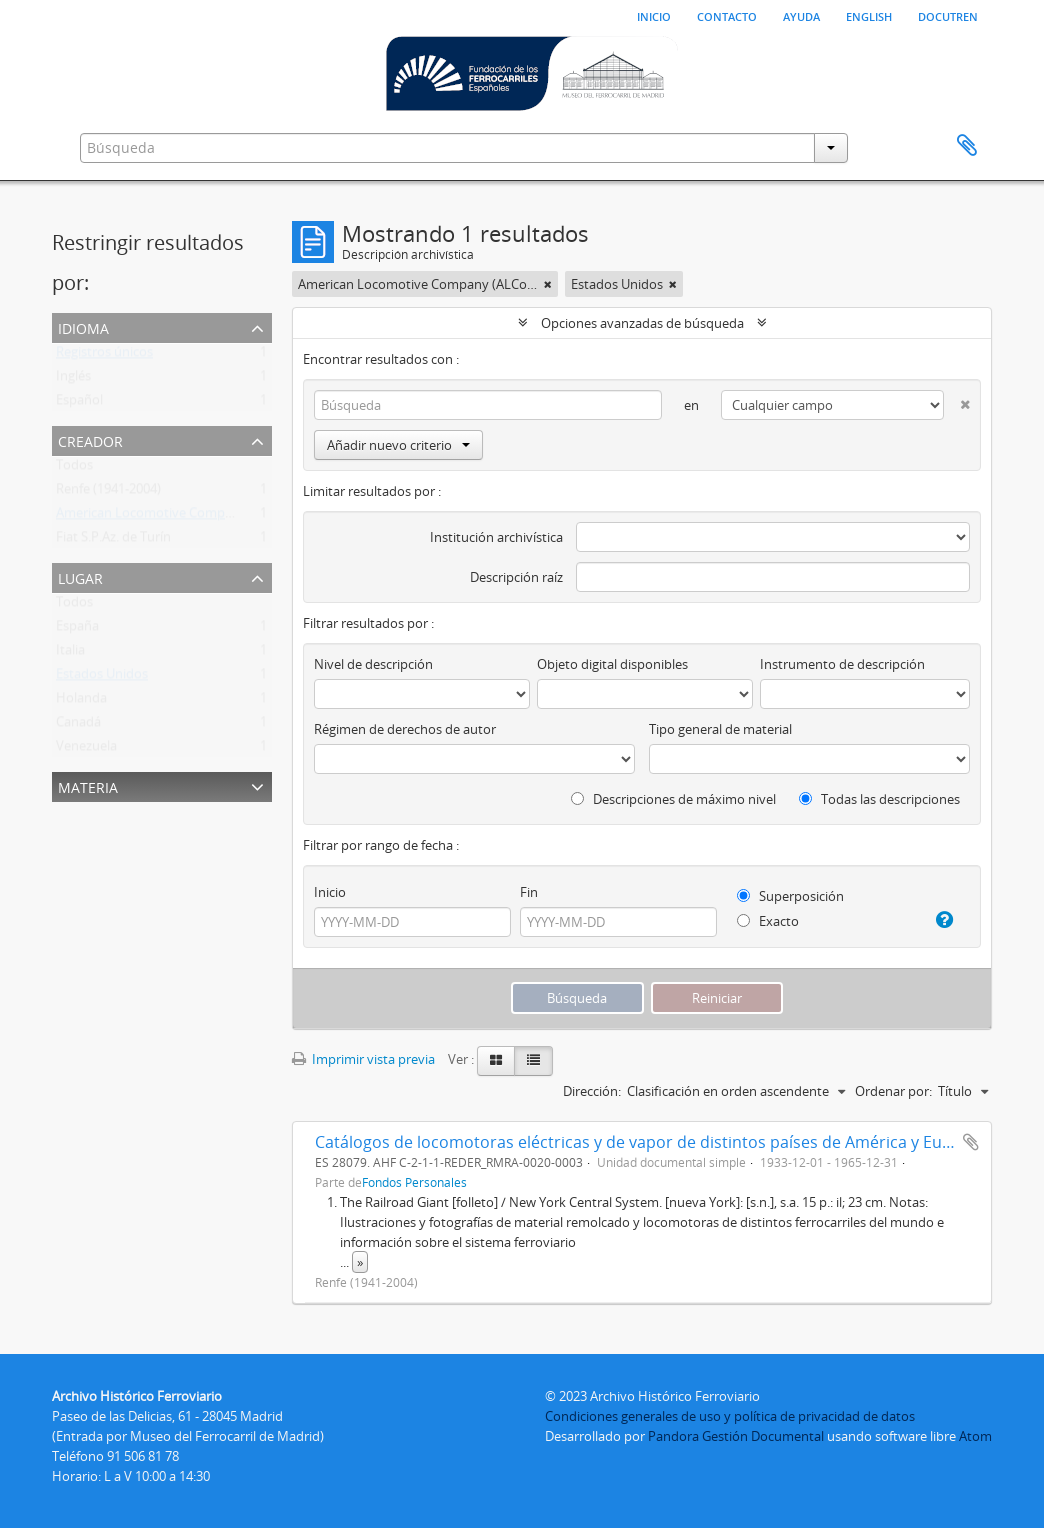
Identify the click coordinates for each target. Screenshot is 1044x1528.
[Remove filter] (548, 284)
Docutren (948, 15)
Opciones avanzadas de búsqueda (642, 323)
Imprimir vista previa (363, 1059)
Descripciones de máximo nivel (673, 799)
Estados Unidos (102, 678)
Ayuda (801, 15)
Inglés (73, 380)
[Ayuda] (939, 920)
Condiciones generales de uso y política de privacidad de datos (730, 1416)
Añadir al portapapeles (971, 1142)
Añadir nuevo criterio (398, 445)
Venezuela (86, 750)
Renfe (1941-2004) (108, 493)
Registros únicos (104, 356)
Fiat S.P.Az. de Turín (113, 541)
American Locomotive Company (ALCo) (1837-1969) (208, 517)
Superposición (790, 896)
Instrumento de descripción (842, 664)
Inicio (654, 15)
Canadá (78, 726)
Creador (90, 439)
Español (79, 404)
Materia (88, 785)
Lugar (80, 576)
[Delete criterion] (957, 400)
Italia (70, 654)
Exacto (768, 921)
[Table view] (533, 1061)
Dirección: (592, 1091)
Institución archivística (496, 537)
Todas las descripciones (879, 799)
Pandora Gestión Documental (736, 1436)
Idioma (83, 326)
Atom (975, 1436)
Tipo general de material (720, 729)
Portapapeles (967, 146)
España (77, 630)
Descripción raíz (516, 577)
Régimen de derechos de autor (405, 729)
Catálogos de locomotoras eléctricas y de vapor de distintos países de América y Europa (646, 1142)
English (869, 15)
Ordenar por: (893, 1091)
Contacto (727, 15)
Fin (529, 892)
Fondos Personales (414, 1182)
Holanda (81, 702)
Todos (74, 469)
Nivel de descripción (373, 664)
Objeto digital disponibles (612, 664)
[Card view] (496, 1061)
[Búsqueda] (488, 405)
